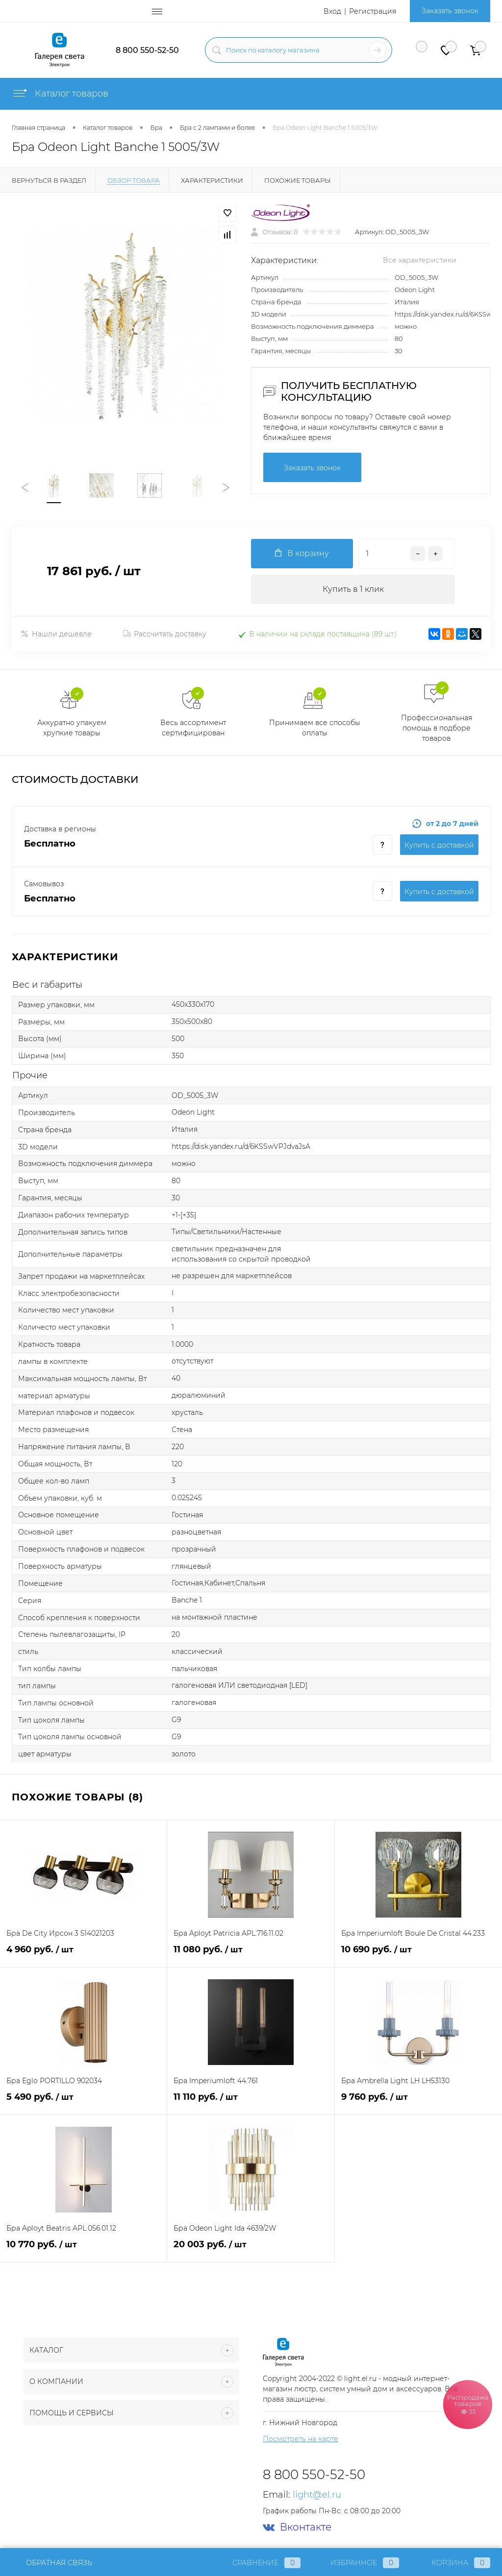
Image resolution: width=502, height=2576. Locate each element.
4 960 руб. (83, 1955)
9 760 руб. (418, 2102)
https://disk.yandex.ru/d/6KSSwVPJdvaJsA (241, 1146)
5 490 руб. (83, 2102)
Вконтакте (297, 2527)
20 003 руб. (250, 2249)
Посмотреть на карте (300, 2438)
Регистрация (372, 11)
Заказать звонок (450, 10)
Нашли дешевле (56, 634)
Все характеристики (419, 260)
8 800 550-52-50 (147, 50)
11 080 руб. (250, 1955)
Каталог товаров (60, 93)
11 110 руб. (250, 2102)
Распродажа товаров (467, 2404)
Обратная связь (52, 2562)
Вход (332, 11)
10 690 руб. (418, 1955)
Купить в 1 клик (353, 589)
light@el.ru (317, 2494)
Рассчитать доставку (164, 634)
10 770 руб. (83, 2249)
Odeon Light (415, 289)
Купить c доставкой (439, 845)
